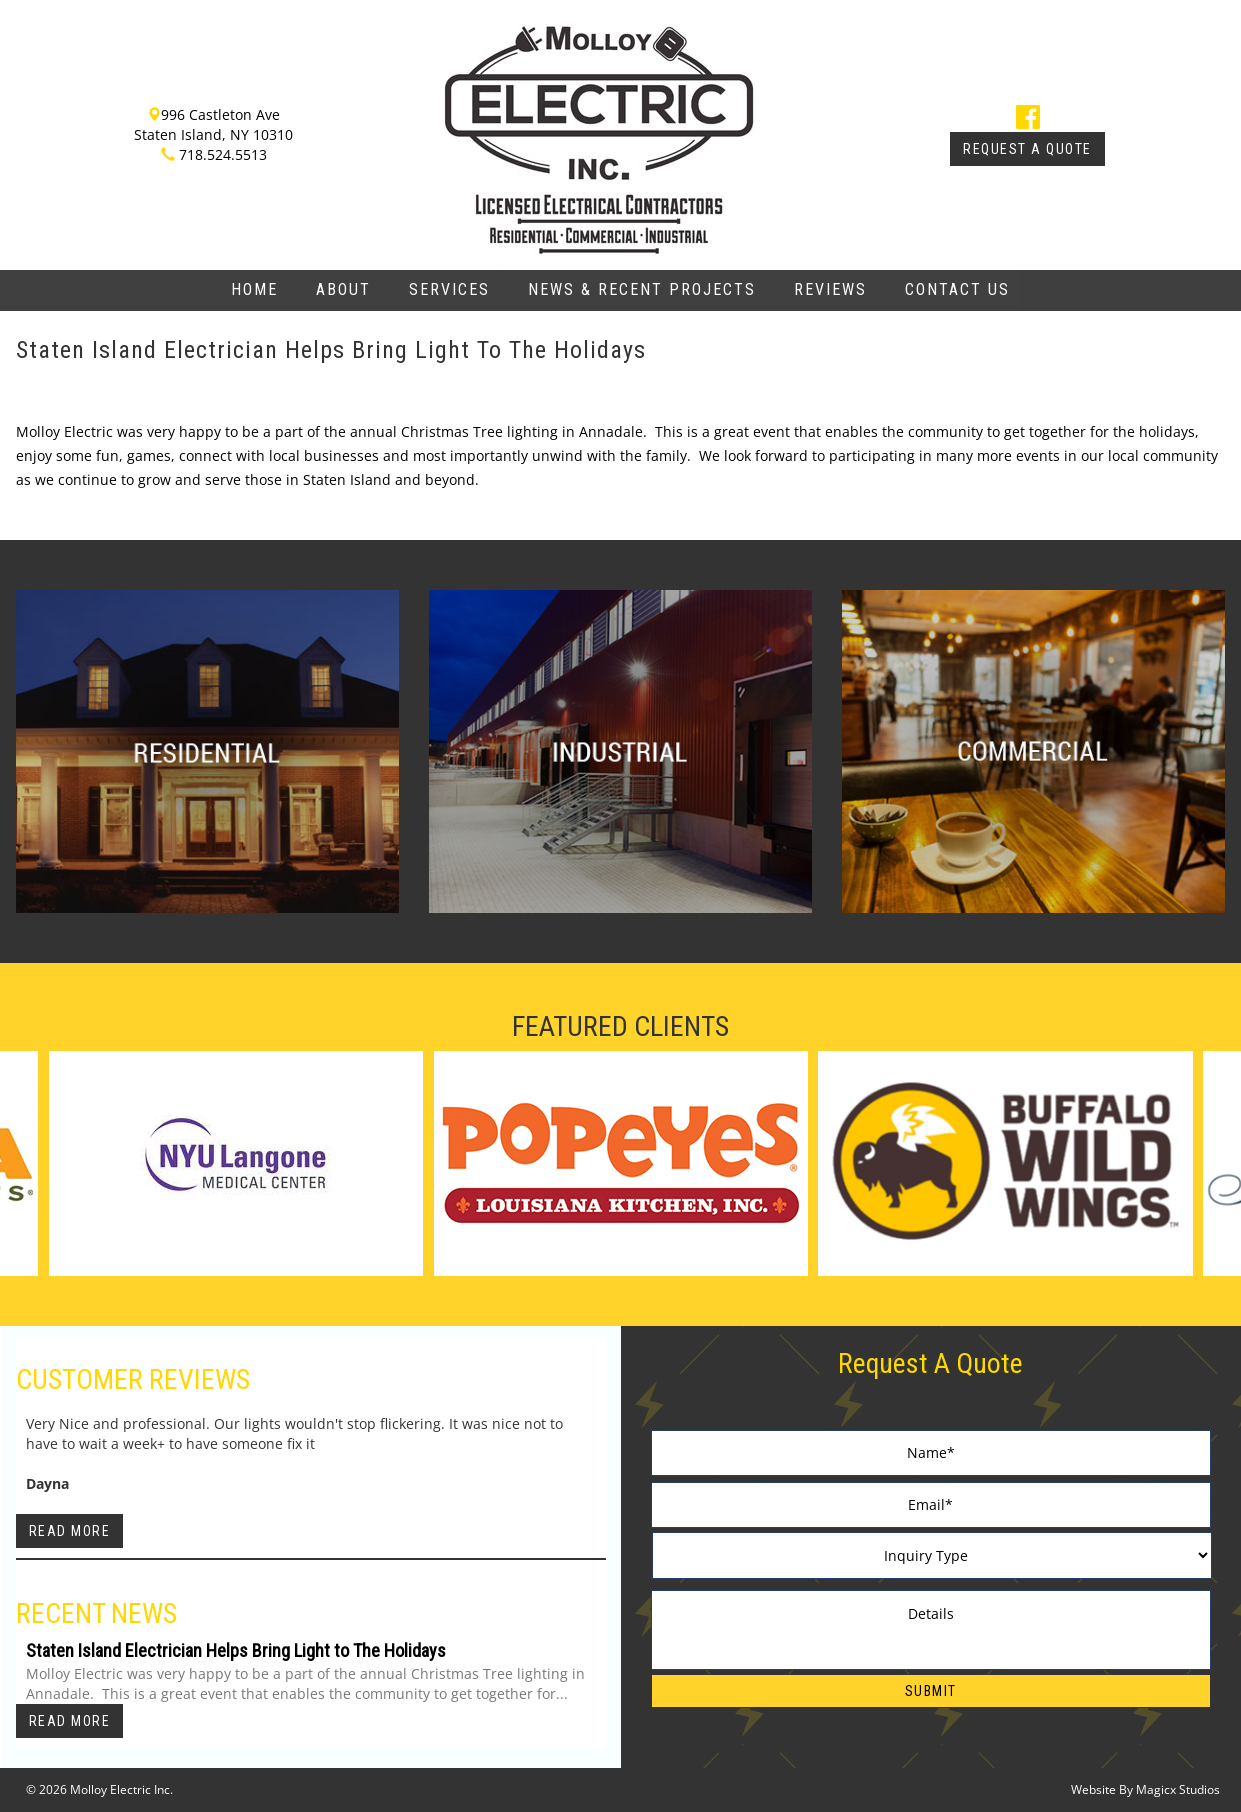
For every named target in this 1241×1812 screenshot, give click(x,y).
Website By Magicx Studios (1145, 1789)
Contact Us (957, 289)
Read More (70, 1531)
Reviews (830, 289)
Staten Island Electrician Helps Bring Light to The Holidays (236, 1650)
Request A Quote (1027, 149)
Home (254, 289)
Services (449, 289)
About (343, 289)
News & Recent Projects (642, 289)
